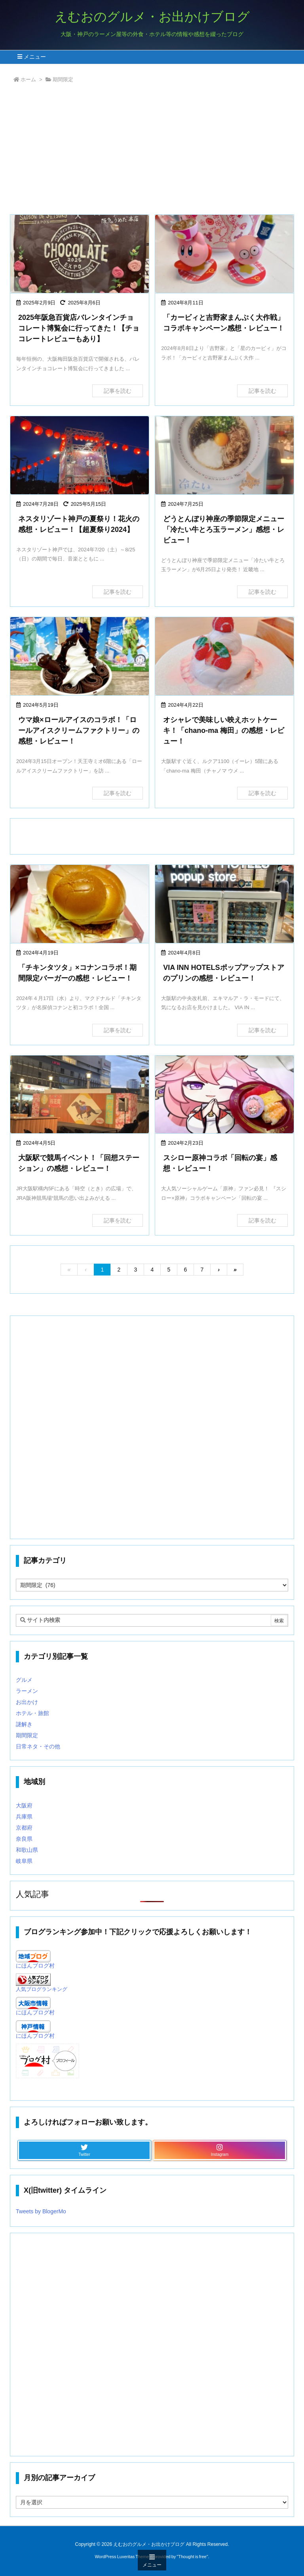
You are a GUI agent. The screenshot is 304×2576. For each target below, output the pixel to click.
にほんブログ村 (35, 1965)
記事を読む (117, 391)
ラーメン (27, 1691)
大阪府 (24, 1805)
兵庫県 (24, 1816)
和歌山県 (27, 1850)
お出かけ (27, 1702)
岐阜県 (24, 1861)
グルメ (24, 1680)
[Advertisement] (152, 150)
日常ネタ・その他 (38, 1746)
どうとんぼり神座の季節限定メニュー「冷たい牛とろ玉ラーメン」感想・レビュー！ (223, 529)
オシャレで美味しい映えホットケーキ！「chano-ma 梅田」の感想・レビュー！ (223, 730)
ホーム (28, 79)
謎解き (24, 1724)
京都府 (24, 1827)
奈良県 (24, 1839)
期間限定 (27, 1735)
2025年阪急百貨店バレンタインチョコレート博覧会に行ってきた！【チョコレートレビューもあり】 (78, 328)
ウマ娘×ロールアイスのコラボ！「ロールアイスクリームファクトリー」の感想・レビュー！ (78, 730)
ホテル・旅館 (32, 1713)
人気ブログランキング (41, 1989)
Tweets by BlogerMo (41, 2211)
